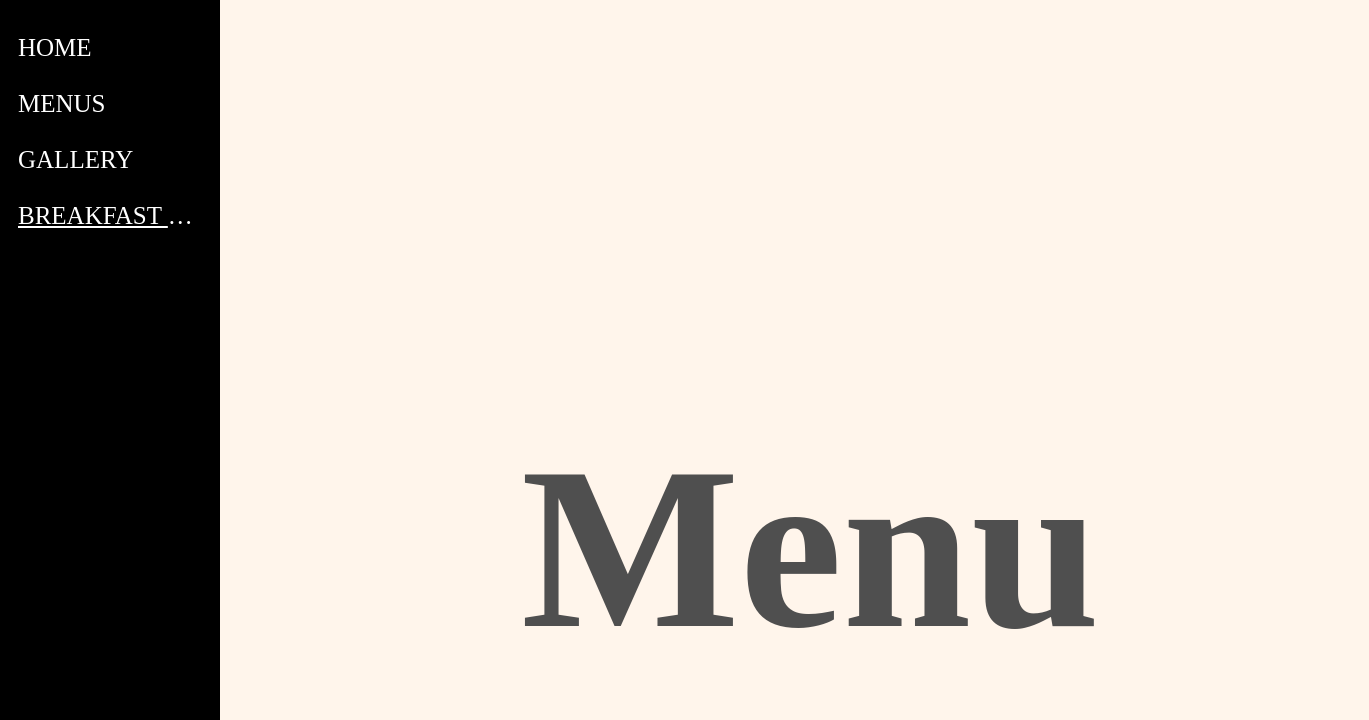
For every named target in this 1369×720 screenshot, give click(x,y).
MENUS (62, 103)
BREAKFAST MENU (112, 215)
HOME (55, 47)
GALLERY (75, 159)
